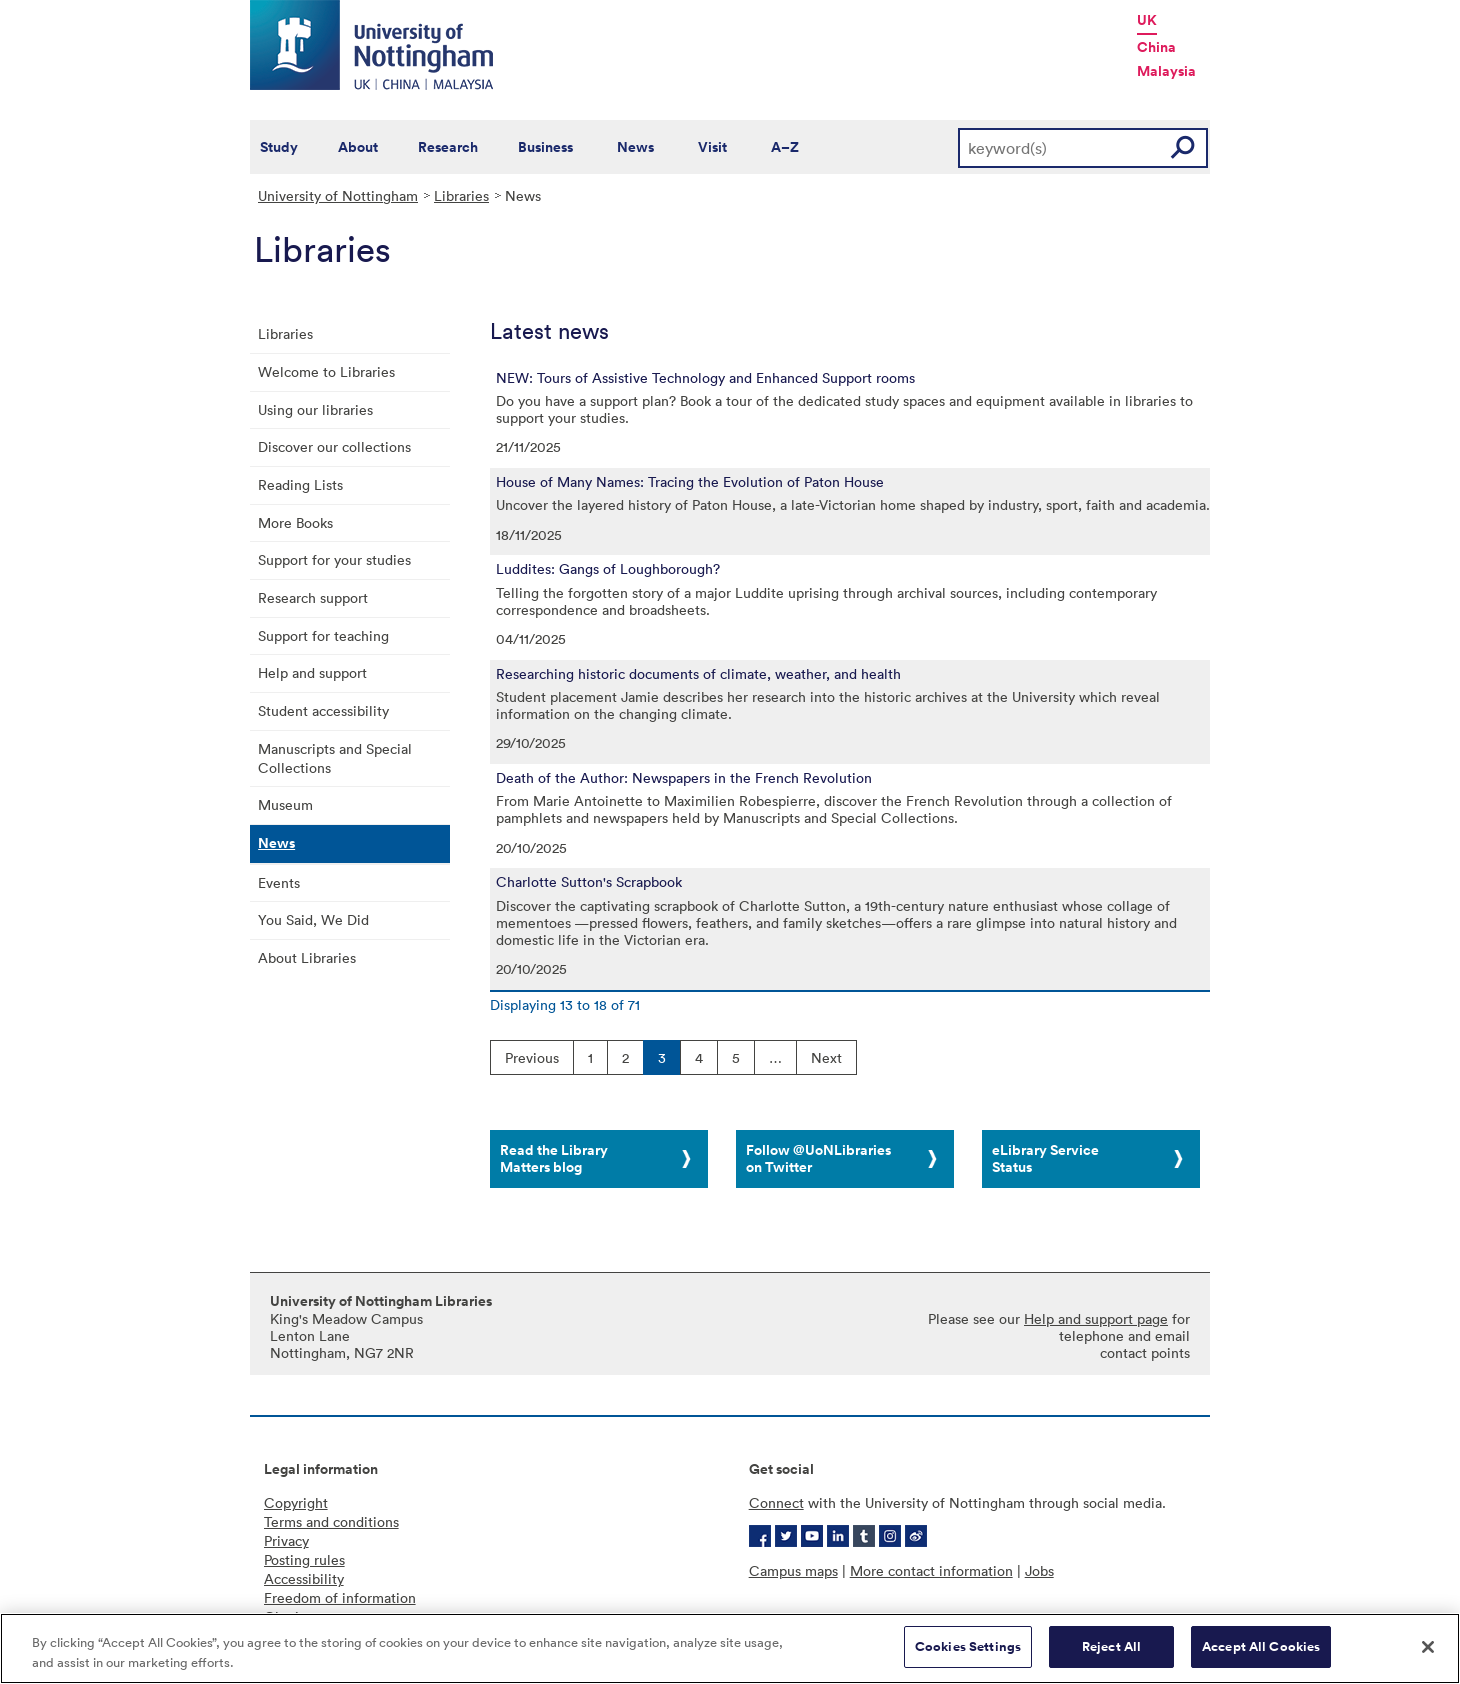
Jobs (1039, 1570)
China (1156, 47)
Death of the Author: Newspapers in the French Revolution (684, 778)
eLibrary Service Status (1045, 1158)
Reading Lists (300, 484)
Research (448, 147)
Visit (712, 147)
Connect (776, 1502)
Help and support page (1096, 1318)
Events (279, 882)
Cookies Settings (968, 1646)
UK (1147, 20)
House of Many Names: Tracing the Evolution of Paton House (690, 482)
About (358, 147)
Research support (313, 597)
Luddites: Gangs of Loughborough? (608, 569)
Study (279, 147)
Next (826, 1057)
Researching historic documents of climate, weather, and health (698, 674)
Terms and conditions (331, 1521)
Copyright (296, 1502)
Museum (285, 804)
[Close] (1428, 1647)
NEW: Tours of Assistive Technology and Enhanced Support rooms (705, 378)
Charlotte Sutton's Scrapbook (589, 882)
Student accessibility (323, 710)
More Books (295, 522)
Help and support (312, 672)
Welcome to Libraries (326, 371)
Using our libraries (315, 409)
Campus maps (793, 1570)
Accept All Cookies (1261, 1646)
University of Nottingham (338, 195)
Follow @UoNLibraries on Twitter (818, 1158)
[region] (730, 1648)
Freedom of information (340, 1597)
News (635, 147)
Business (545, 147)
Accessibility (304, 1578)
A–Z (785, 147)
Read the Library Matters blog (554, 1158)
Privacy (286, 1540)
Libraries (461, 195)
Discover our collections (334, 446)
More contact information (931, 1570)
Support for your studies (334, 559)
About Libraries (307, 957)
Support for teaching (323, 635)
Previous (532, 1057)
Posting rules (304, 1559)
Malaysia (1166, 71)
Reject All (1111, 1646)
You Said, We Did (313, 919)
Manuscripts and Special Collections (335, 758)
